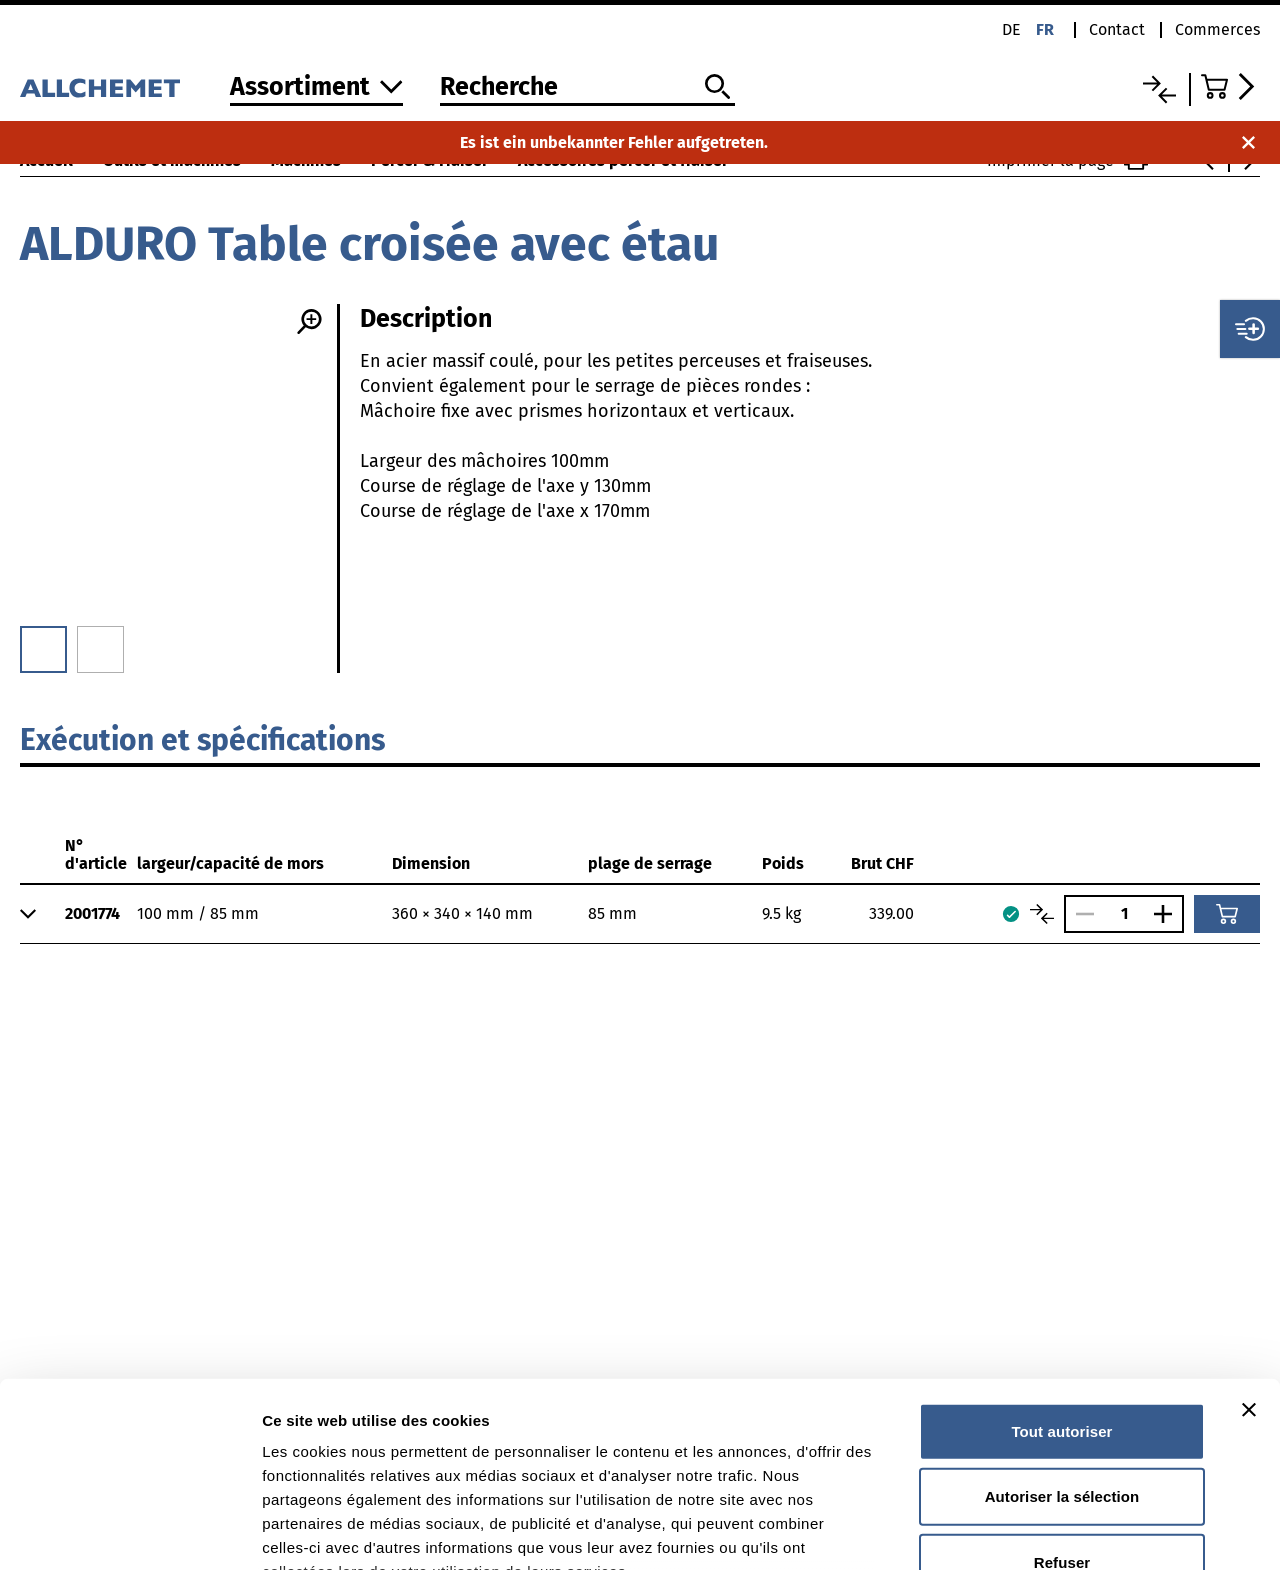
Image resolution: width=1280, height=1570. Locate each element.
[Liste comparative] (1159, 89)
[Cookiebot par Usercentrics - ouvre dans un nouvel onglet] (129, 1531)
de (1011, 29)
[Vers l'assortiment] (316, 88)
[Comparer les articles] (1042, 914)
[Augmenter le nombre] (1168, 914)
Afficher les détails (1101, 1530)
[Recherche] (587, 88)
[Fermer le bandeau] (1249, 1243)
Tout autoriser (1061, 1264)
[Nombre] (1124, 913)
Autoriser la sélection (1062, 1329)
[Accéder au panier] (1230, 86)
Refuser (1062, 1395)
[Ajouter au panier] (1227, 914)
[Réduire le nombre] (1080, 914)
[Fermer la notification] (1248, 142)
